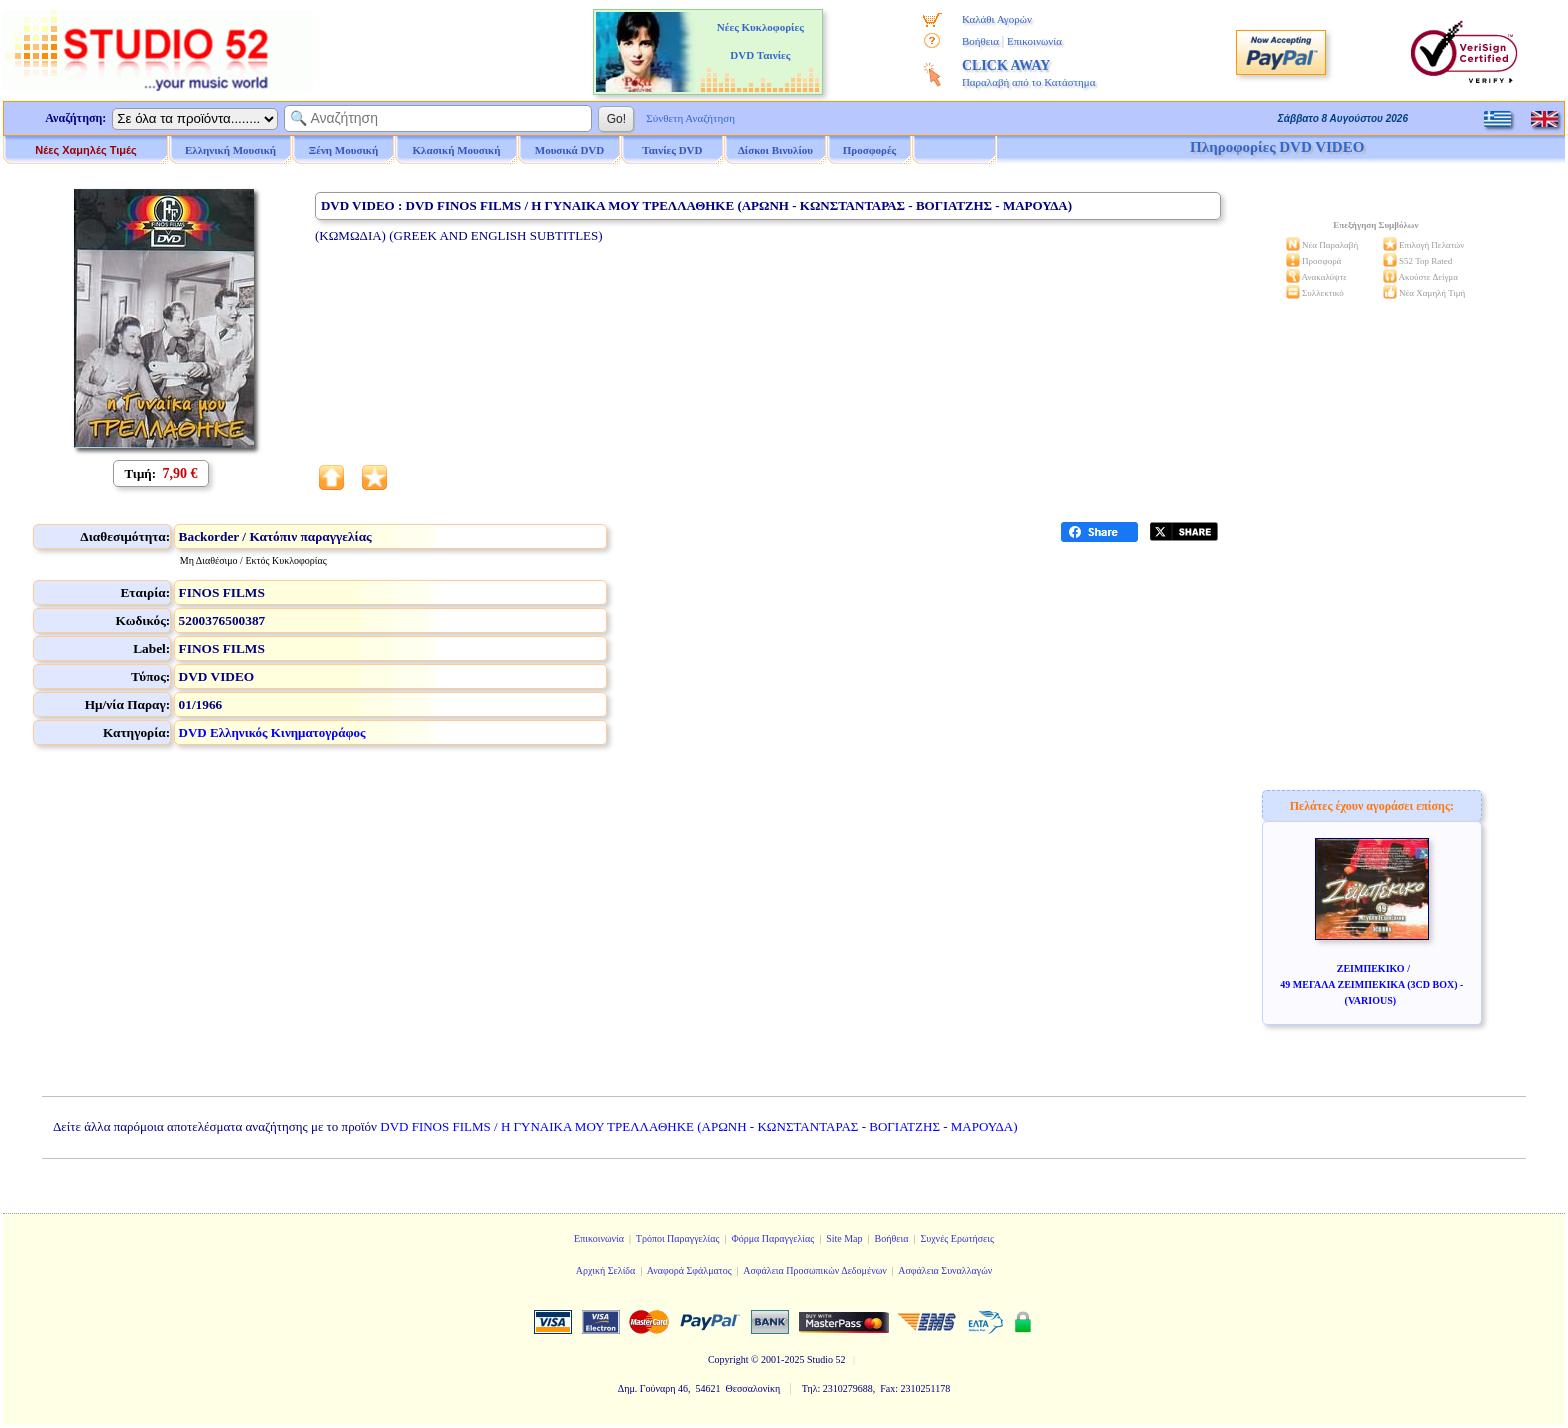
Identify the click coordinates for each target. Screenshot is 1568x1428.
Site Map (844, 1238)
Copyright (728, 1359)
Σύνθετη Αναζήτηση (690, 118)
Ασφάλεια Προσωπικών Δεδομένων (815, 1270)
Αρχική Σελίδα (606, 1270)
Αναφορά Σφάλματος (689, 1270)
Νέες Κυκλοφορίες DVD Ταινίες (760, 41)
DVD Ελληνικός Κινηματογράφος (272, 732)
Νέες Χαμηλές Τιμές (85, 150)
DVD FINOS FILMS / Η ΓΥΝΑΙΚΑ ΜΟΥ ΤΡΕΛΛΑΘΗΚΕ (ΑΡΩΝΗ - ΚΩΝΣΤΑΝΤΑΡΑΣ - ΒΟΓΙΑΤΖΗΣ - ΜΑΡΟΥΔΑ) (698, 1126)
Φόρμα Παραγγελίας (772, 1238)
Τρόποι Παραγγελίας (678, 1238)
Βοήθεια (980, 41)
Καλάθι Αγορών (997, 19)
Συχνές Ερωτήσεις (957, 1238)
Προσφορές (870, 150)
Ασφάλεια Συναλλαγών (945, 1270)
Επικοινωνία (1034, 41)
